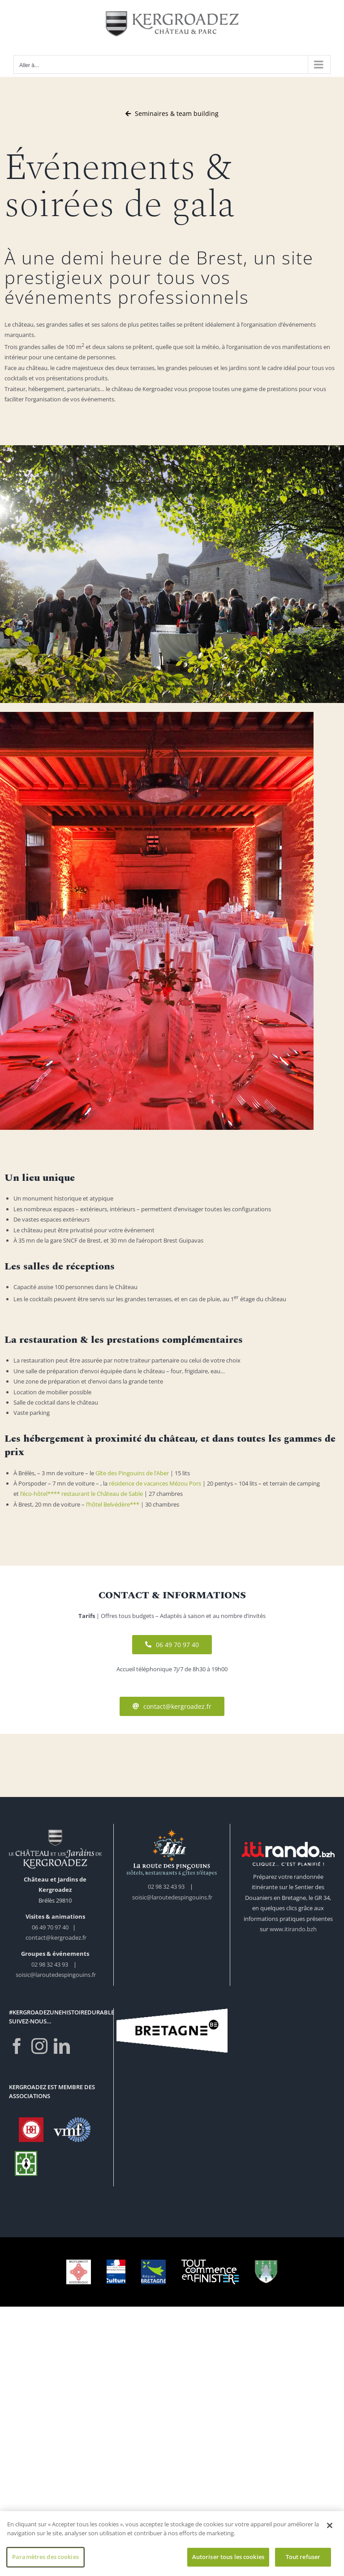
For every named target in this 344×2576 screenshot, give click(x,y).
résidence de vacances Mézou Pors (155, 1483)
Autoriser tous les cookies (228, 2560)
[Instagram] (39, 2046)
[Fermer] (330, 2528)
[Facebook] (17, 2046)
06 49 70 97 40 (51, 1927)
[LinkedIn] (62, 2046)
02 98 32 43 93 (49, 1964)
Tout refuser (303, 2560)
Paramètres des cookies (45, 2560)
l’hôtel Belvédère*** (112, 1504)
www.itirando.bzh (293, 1929)
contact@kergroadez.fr (56, 1937)
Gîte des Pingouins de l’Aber (132, 1473)
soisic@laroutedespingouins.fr (56, 1975)
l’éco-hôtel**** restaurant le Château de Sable (81, 1494)
